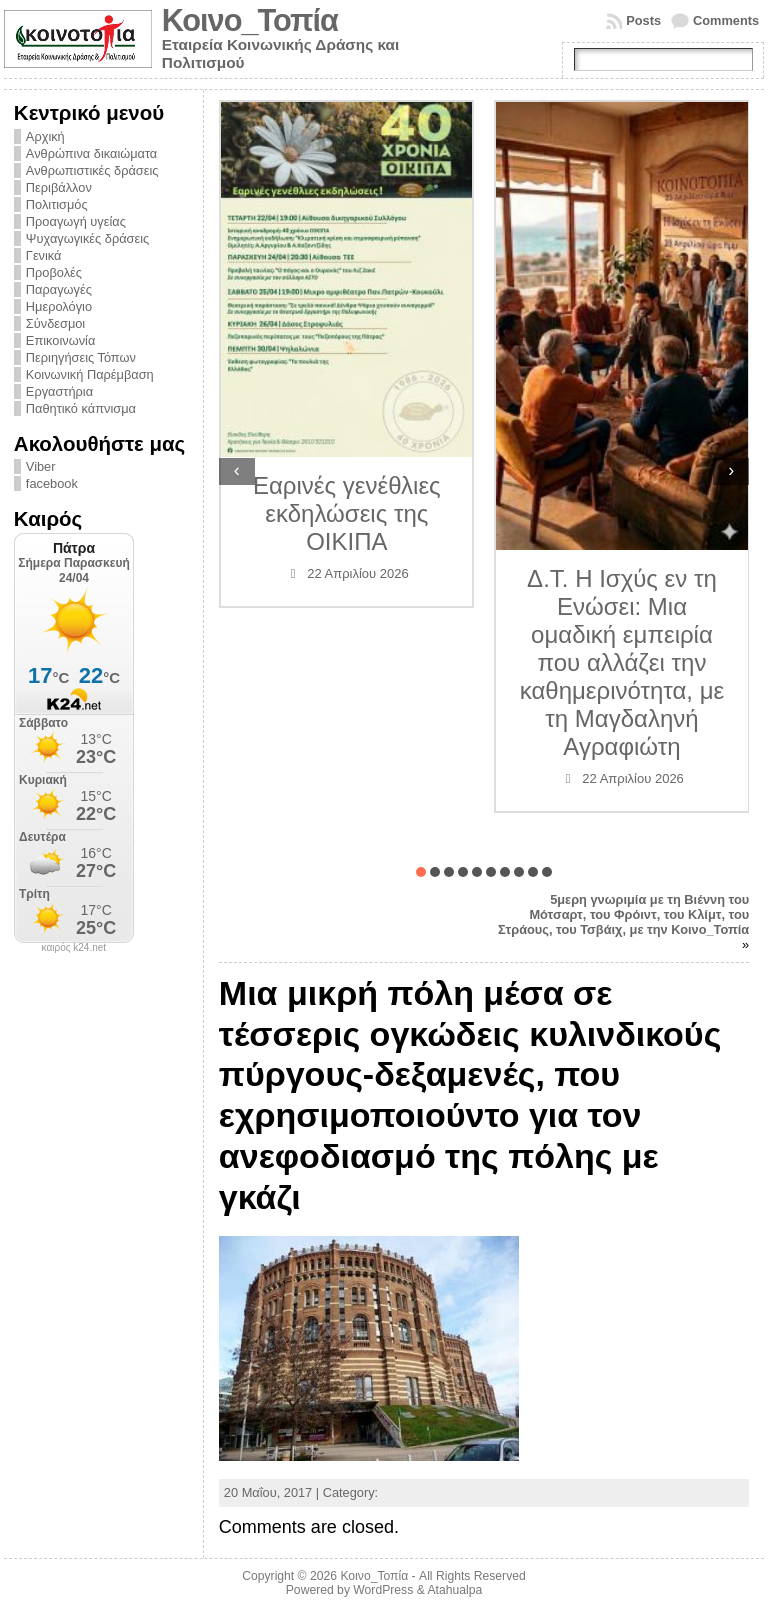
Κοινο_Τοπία (250, 20)
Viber (41, 466)
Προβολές (54, 272)
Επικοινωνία (60, 340)
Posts (643, 20)
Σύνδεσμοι (55, 323)
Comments (726, 20)
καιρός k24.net (74, 948)
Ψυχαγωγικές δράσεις (87, 238)
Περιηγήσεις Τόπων (81, 357)
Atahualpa (454, 1590)
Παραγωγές (59, 289)
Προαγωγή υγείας (76, 221)
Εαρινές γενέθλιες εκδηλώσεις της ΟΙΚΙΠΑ (347, 513)
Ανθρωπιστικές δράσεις (92, 170)
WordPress (383, 1590)
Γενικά (44, 255)
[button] (421, 872)
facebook (52, 483)
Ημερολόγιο (59, 306)
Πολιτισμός (57, 204)
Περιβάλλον (59, 187)
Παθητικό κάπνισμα (81, 408)
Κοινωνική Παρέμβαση (90, 374)
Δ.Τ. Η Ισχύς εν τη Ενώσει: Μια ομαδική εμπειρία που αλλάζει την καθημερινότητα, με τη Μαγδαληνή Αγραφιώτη (622, 662)
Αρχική (45, 136)
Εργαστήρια (59, 391)
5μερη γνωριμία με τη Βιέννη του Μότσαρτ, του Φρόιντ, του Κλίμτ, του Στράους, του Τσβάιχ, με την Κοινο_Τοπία (623, 914)
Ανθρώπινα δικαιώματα (91, 153)
